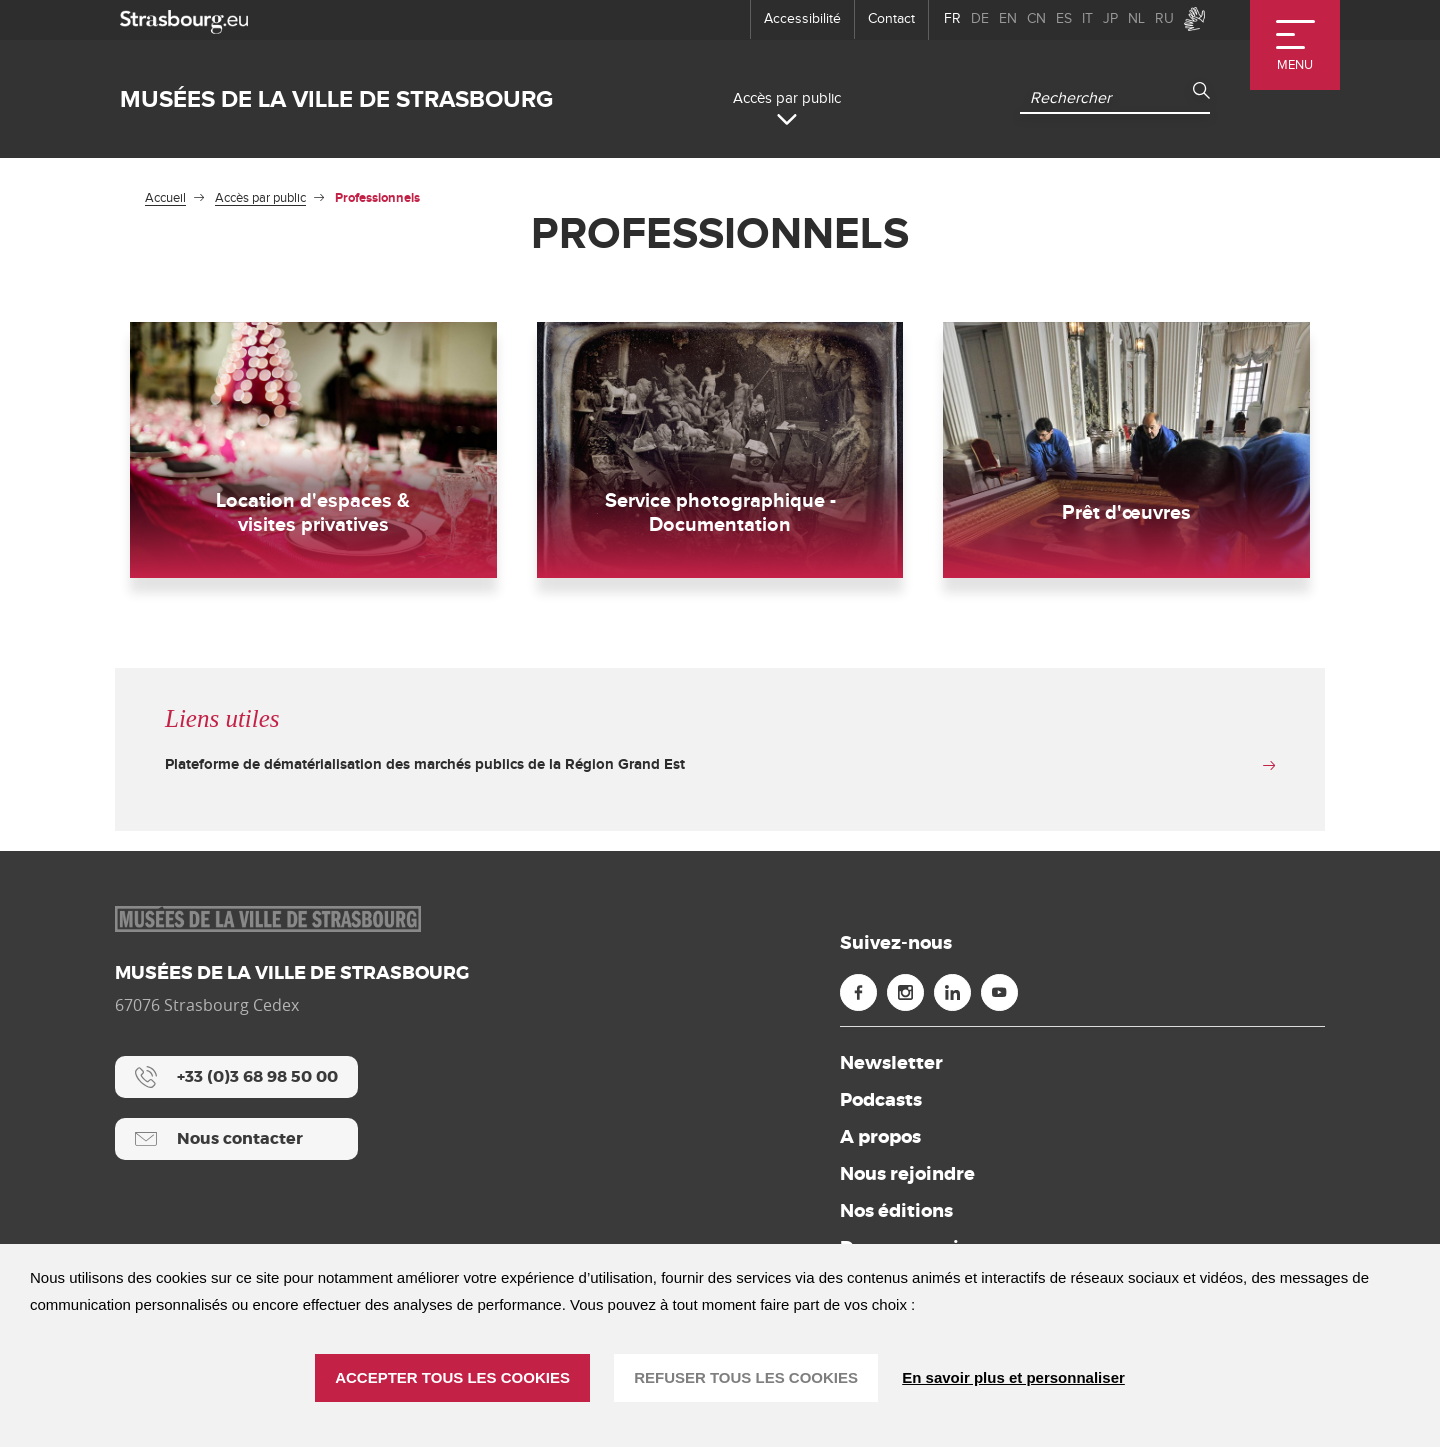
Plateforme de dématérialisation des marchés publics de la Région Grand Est (425, 768)
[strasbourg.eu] (184, 19)
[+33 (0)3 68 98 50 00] (236, 1081)
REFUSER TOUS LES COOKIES (746, 1377)
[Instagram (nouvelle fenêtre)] (905, 996)
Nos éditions (896, 1215)
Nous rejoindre (907, 1178)
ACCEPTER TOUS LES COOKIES (452, 1377)
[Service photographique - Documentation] (720, 452)
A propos (880, 1141)
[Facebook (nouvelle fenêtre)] (858, 996)
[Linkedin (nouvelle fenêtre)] (952, 996)
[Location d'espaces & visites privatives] (313, 452)
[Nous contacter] (236, 1143)
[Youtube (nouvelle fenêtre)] (999, 996)
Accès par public (260, 198)
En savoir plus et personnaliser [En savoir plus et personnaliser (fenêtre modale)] (1013, 1377)
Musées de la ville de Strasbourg (336, 99)
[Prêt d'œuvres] (1126, 452)
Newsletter (891, 1067)
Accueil (165, 198)
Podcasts (881, 1104)
